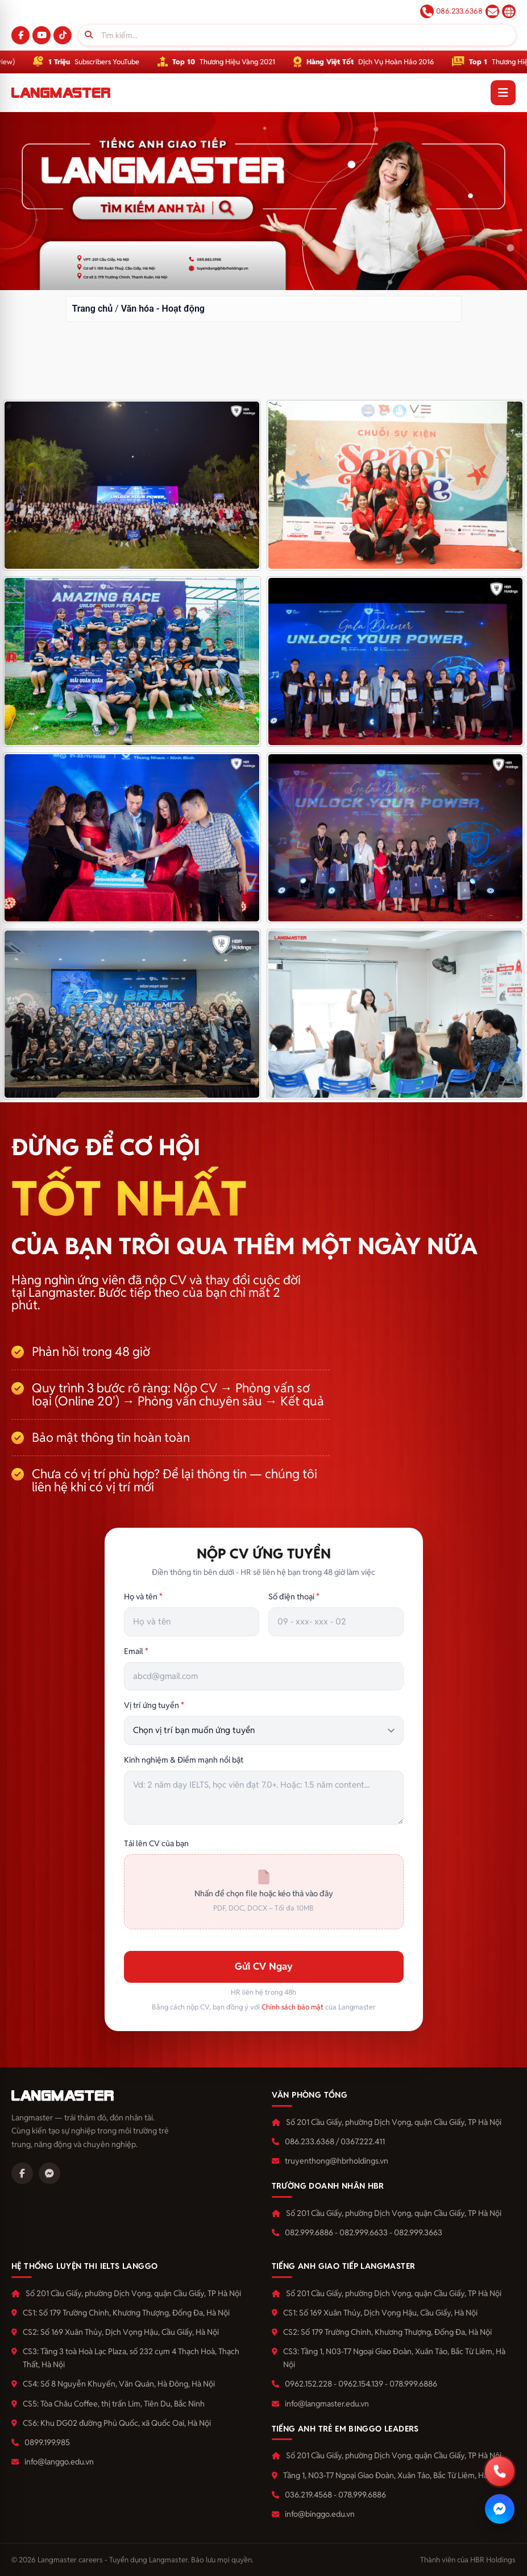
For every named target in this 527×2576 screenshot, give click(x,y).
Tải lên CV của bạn (156, 1843)
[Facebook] (20, 35)
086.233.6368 (451, 11)
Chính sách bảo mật (292, 2007)
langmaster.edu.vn (509, 11)
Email (136, 1651)
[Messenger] (49, 2173)
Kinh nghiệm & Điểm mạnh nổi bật (183, 1760)
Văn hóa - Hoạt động (163, 308)
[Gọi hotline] (499, 2471)
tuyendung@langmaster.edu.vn (492, 11)
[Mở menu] (503, 92)
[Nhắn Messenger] (499, 2509)
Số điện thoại (293, 1596)
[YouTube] (41, 35)
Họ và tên (143, 1596)
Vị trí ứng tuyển (154, 1705)
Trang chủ (92, 308)
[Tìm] (89, 35)
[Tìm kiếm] (297, 35)
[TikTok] (62, 35)
